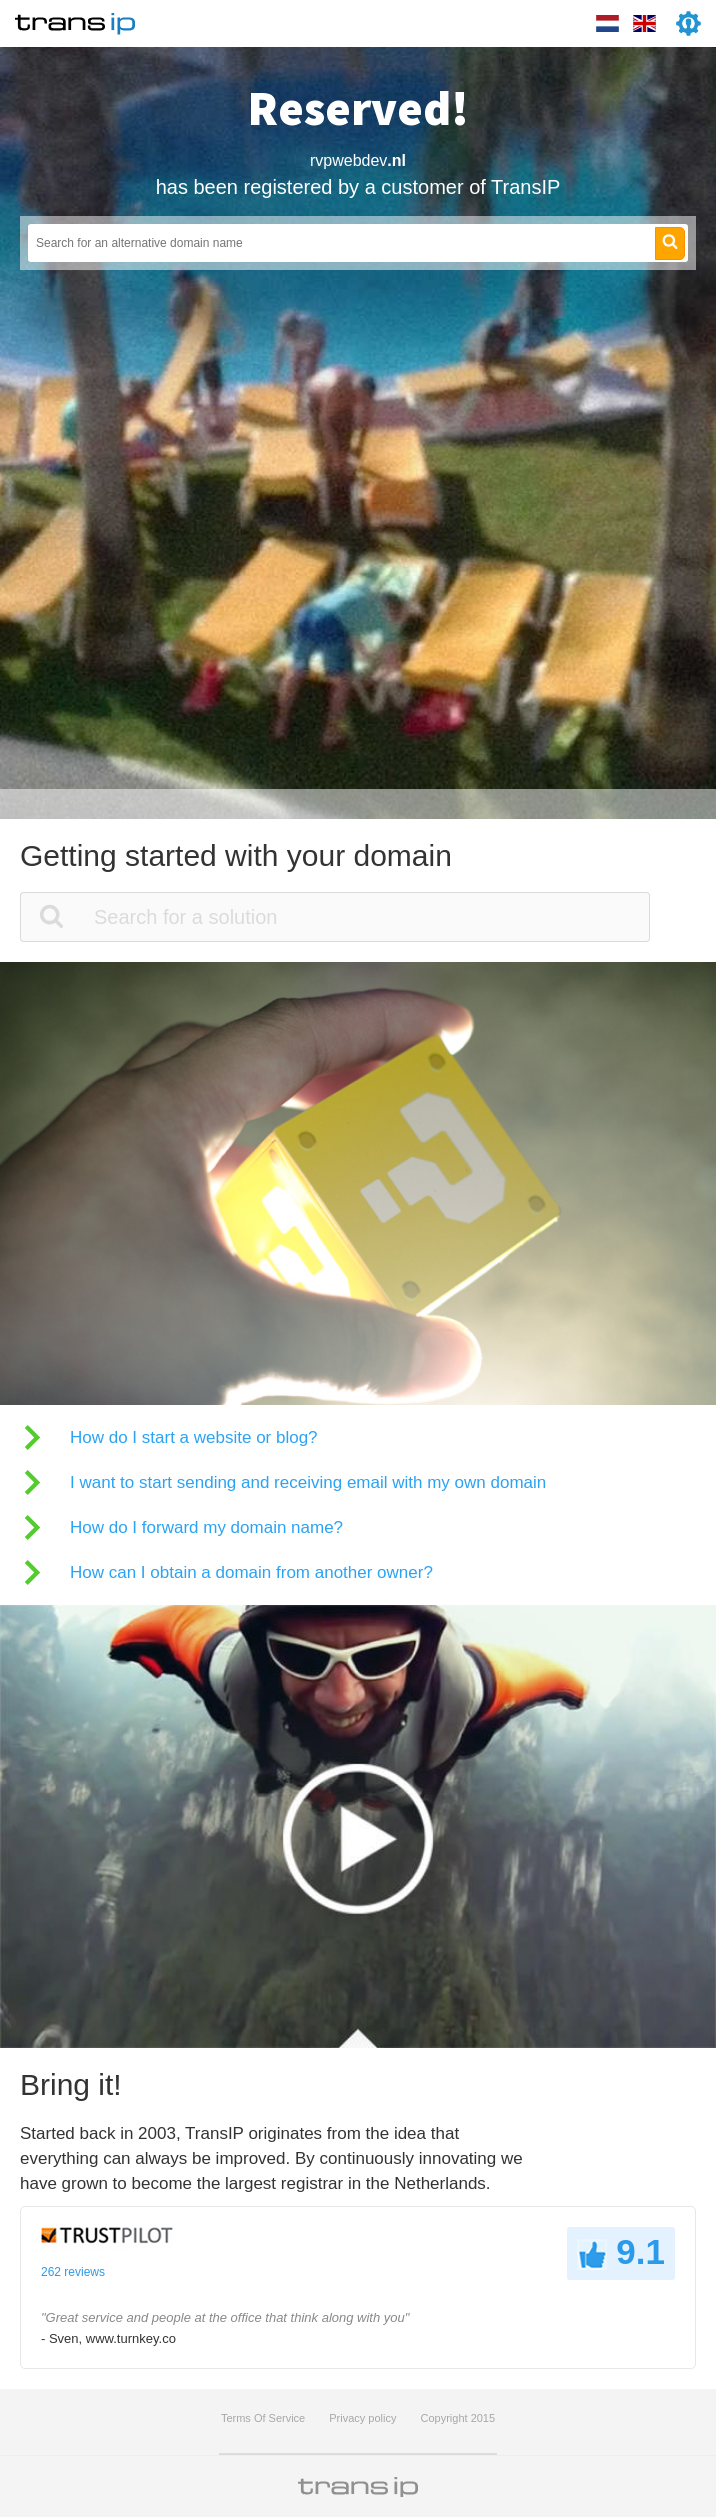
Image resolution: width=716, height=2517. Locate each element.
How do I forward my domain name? (206, 1527)
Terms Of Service (263, 2418)
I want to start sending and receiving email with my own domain (308, 1482)
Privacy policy (362, 2418)
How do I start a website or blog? (194, 1437)
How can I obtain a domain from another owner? (251, 1572)
